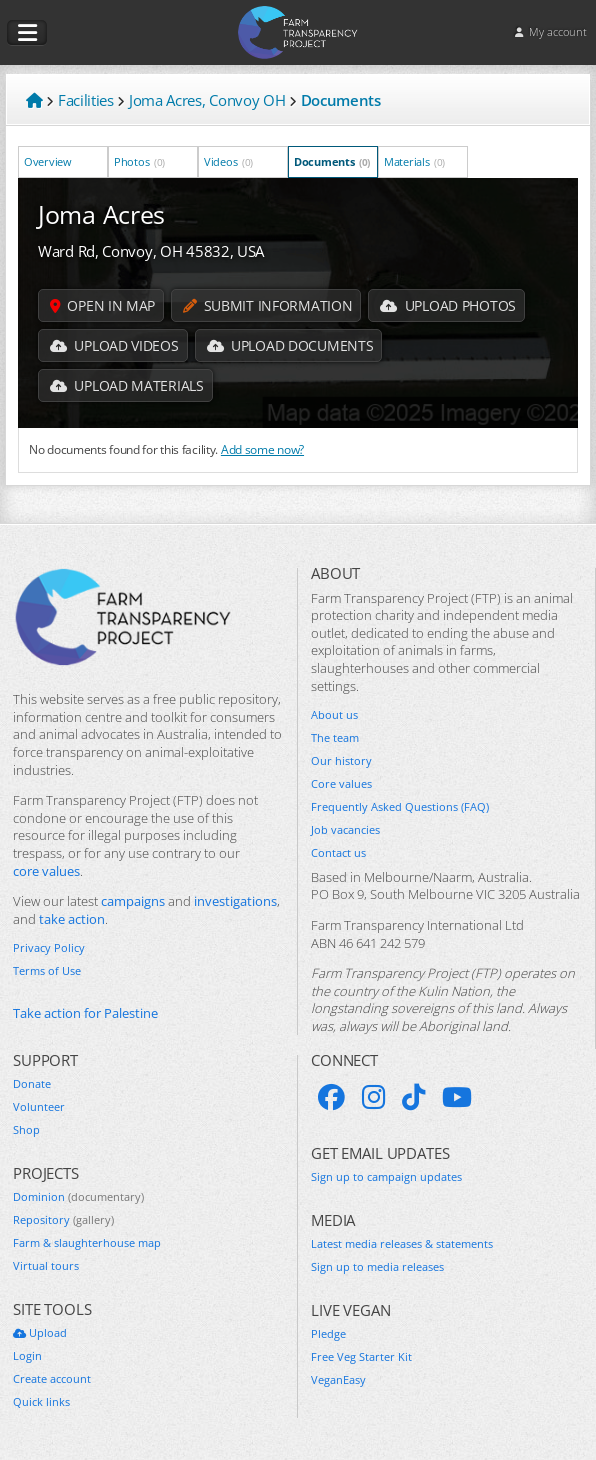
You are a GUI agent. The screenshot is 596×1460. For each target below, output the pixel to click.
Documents (332, 161)
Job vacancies (345, 830)
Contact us (338, 853)
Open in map (102, 305)
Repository (63, 1220)
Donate (32, 1084)
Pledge (328, 1334)
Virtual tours (46, 1266)
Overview (49, 161)
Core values (341, 784)
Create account (52, 1379)
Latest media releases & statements (402, 1244)
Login (27, 1356)
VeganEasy (338, 1380)
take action (72, 919)
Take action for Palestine (85, 1013)
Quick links (41, 1402)
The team (335, 738)
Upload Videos (114, 345)
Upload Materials (127, 385)
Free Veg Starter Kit (361, 1357)
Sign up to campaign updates (386, 1177)
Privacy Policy (49, 948)
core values (46, 871)
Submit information (267, 305)
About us (334, 715)
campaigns (133, 901)
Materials (414, 161)
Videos (228, 161)
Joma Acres (101, 214)
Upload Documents (290, 345)
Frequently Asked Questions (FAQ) (400, 807)
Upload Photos (448, 305)
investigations (235, 901)
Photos (139, 161)
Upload (40, 1333)
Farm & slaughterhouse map (87, 1243)
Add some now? (262, 449)
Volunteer (39, 1107)
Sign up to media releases (377, 1267)
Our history (341, 761)
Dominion (78, 1197)
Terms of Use (47, 971)
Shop (26, 1130)
